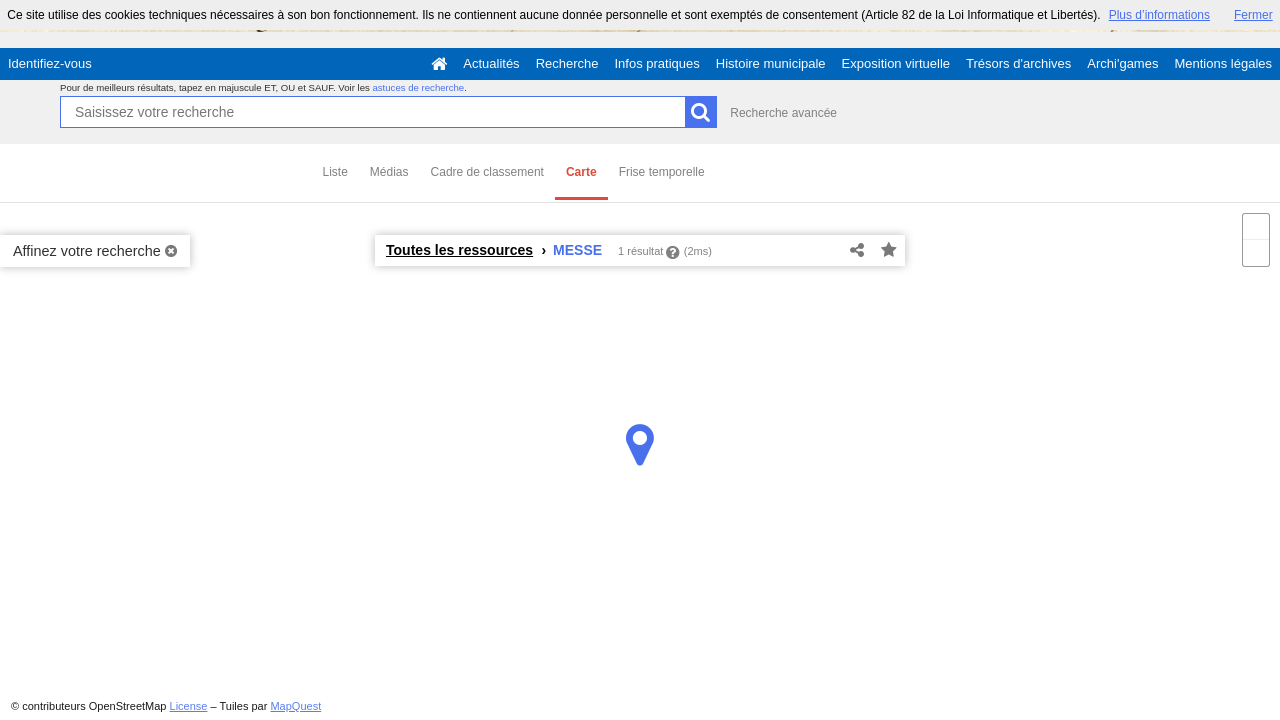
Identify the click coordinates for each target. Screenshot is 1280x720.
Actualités (491, 63)
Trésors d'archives (1018, 63)
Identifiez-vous (50, 63)
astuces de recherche (418, 87)
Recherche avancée (783, 113)
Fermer (1253, 15)
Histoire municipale (771, 63)
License (189, 706)
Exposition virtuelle (896, 63)
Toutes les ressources (459, 250)
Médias (389, 172)
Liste (335, 172)
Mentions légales (1223, 63)
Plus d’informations (1159, 15)
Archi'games (1122, 63)
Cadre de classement (487, 172)
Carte (581, 172)
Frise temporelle (662, 172)
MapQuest (295, 706)
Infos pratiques (657, 63)
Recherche (567, 63)
